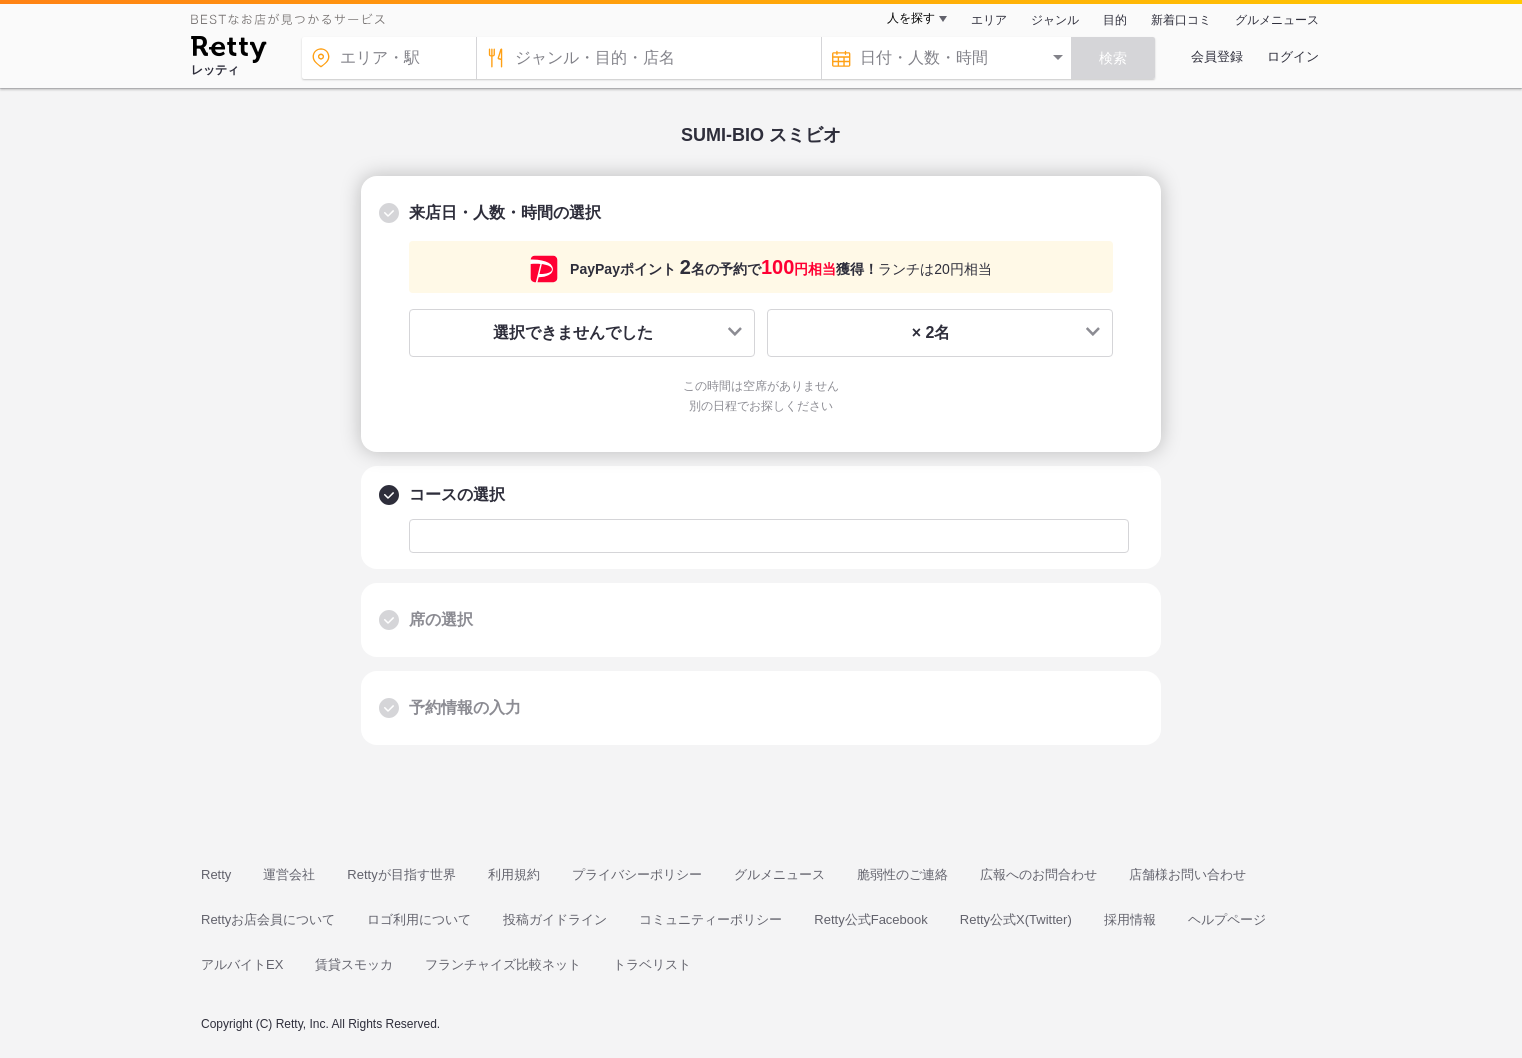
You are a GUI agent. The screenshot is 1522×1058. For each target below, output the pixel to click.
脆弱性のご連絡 (902, 874)
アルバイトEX (242, 964)
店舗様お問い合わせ (1187, 874)
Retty (216, 874)
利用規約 (514, 874)
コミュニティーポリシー (710, 919)
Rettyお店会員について (268, 919)
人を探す (911, 18)
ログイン (1293, 56)
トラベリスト (652, 964)
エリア (989, 20)
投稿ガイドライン (555, 919)
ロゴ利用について (419, 919)
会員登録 (1217, 56)
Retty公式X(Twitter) (1016, 919)
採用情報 (1130, 919)
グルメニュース (1277, 20)
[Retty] (228, 52)
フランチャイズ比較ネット (503, 964)
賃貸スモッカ (354, 964)
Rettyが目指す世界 (401, 874)
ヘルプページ (1227, 919)
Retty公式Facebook (870, 919)
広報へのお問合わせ (1038, 874)
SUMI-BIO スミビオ (761, 135)
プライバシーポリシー (637, 874)
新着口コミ (1181, 20)
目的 (1115, 20)
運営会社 (289, 874)
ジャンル (1055, 20)
